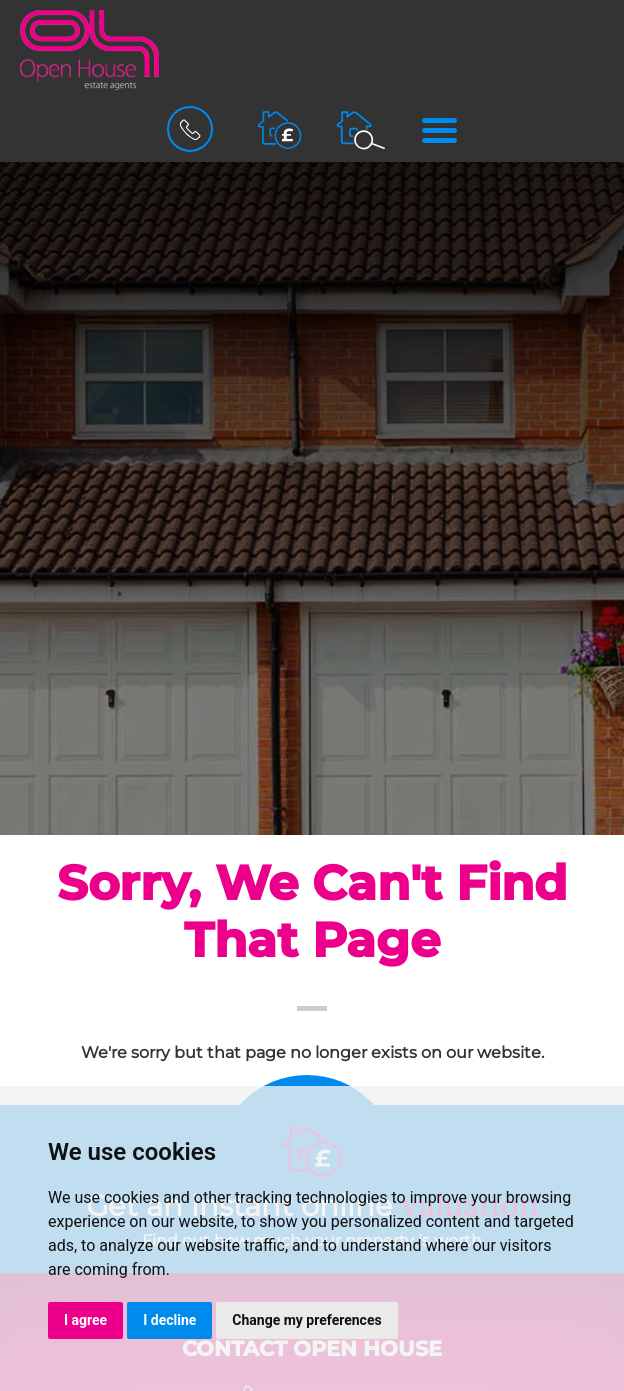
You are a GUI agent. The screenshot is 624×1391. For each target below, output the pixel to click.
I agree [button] (85, 1320)
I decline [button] (169, 1320)
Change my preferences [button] (306, 1320)
